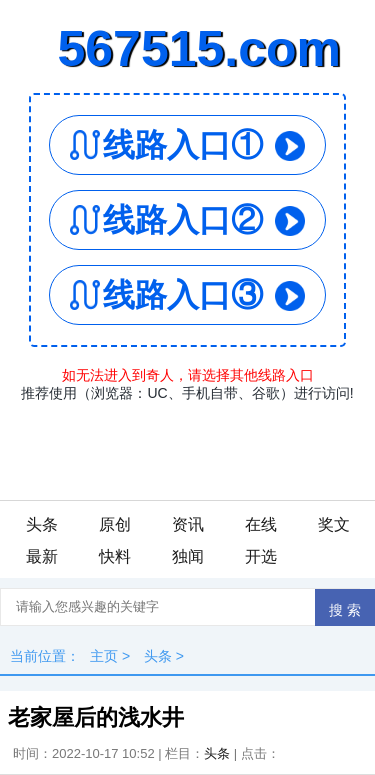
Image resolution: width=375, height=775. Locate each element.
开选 (261, 556)
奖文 (334, 524)
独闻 (188, 556)
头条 (42, 524)
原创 (115, 524)
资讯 (188, 524)
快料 (115, 556)
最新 (42, 556)
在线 (261, 524)
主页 (104, 656)
